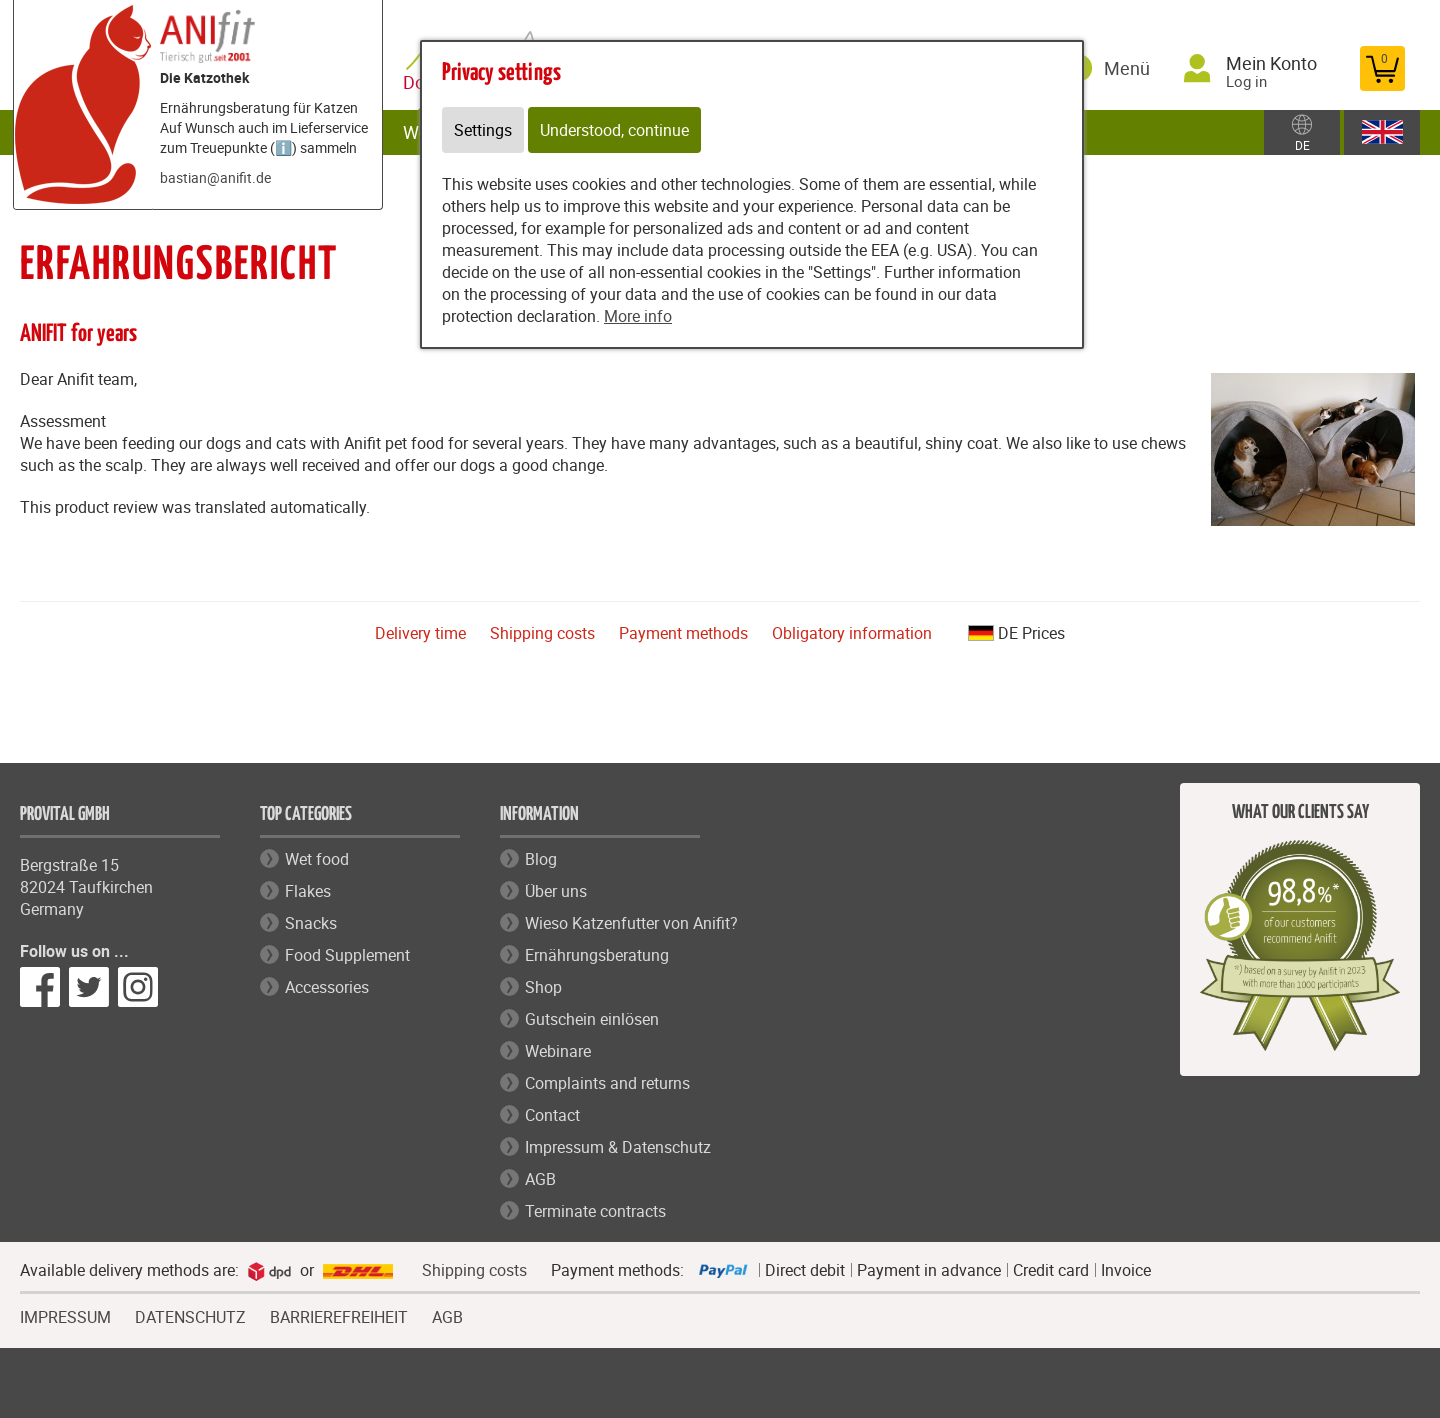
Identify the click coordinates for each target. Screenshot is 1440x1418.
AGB (540, 1179)
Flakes (308, 891)
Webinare (558, 1051)
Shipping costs (542, 633)
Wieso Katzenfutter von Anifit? (631, 923)
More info (638, 316)
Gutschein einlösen (592, 1019)
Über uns (556, 891)
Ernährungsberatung (597, 955)
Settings (483, 130)
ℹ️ (283, 147)
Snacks (311, 923)
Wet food (317, 859)
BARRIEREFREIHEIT (339, 1315)
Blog (541, 859)
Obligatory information (852, 633)
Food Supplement (347, 955)
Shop (543, 987)
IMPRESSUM (65, 1315)
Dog (423, 82)
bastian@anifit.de (215, 177)
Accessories (327, 987)
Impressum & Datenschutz (618, 1147)
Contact (552, 1115)
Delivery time (420, 633)
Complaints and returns (607, 1083)
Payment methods (683, 633)
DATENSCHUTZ (190, 1315)
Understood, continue (614, 130)
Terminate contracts (595, 1211)
